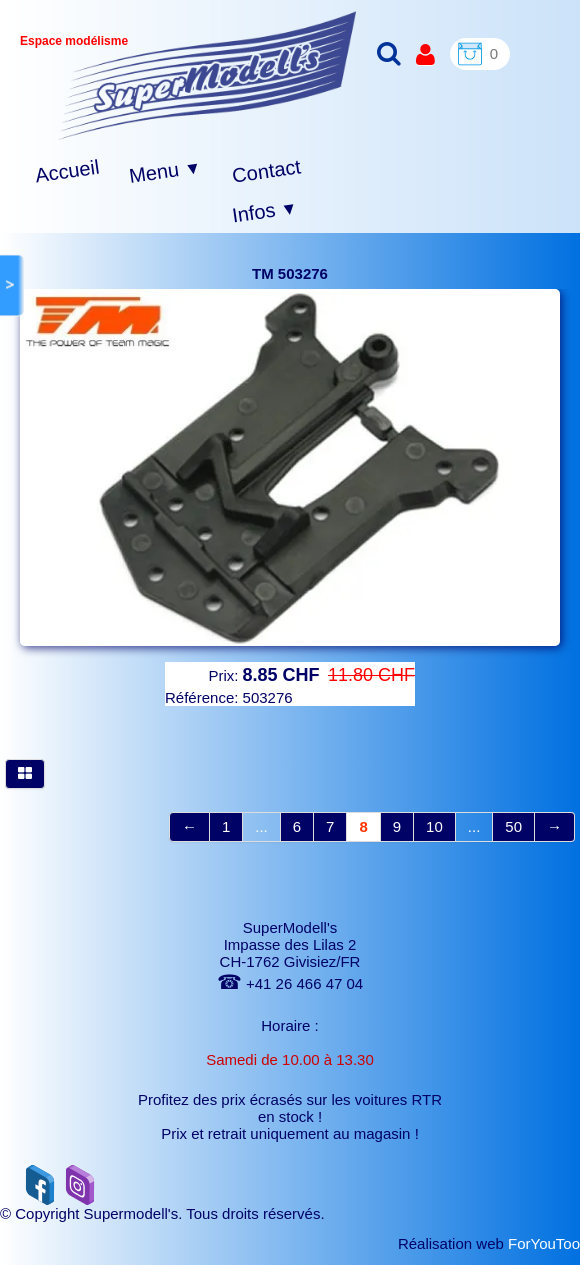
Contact (266, 170)
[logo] (207, 75)
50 (513, 826)
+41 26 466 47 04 (290, 983)
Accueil (67, 171)
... (261, 826)
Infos (265, 212)
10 (434, 826)
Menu (165, 172)
